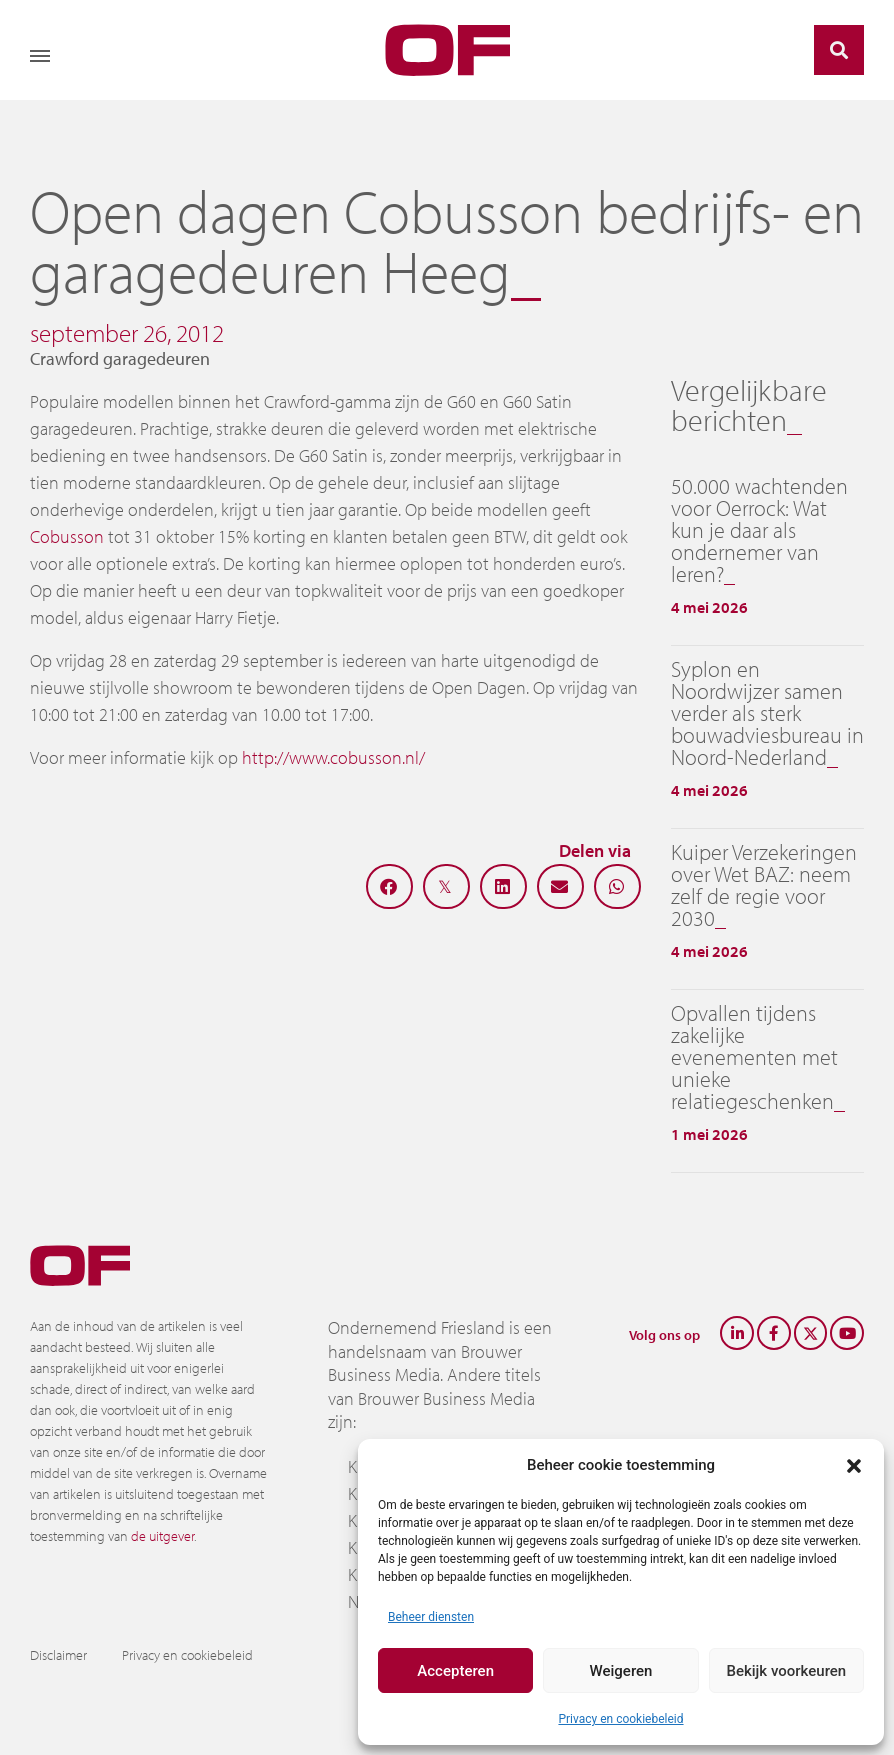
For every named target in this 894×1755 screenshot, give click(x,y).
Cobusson (67, 536)
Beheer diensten (431, 1617)
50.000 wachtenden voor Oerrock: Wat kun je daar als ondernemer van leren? (759, 530)
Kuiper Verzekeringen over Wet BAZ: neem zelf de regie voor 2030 (764, 885)
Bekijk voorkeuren (786, 1671)
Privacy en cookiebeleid (620, 1719)
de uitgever (162, 1536)
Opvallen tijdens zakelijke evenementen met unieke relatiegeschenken (754, 1057)
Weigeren (621, 1671)
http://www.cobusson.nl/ (333, 757)
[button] (854, 1465)
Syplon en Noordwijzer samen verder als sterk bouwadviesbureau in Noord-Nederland (767, 713)
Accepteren (455, 1671)
